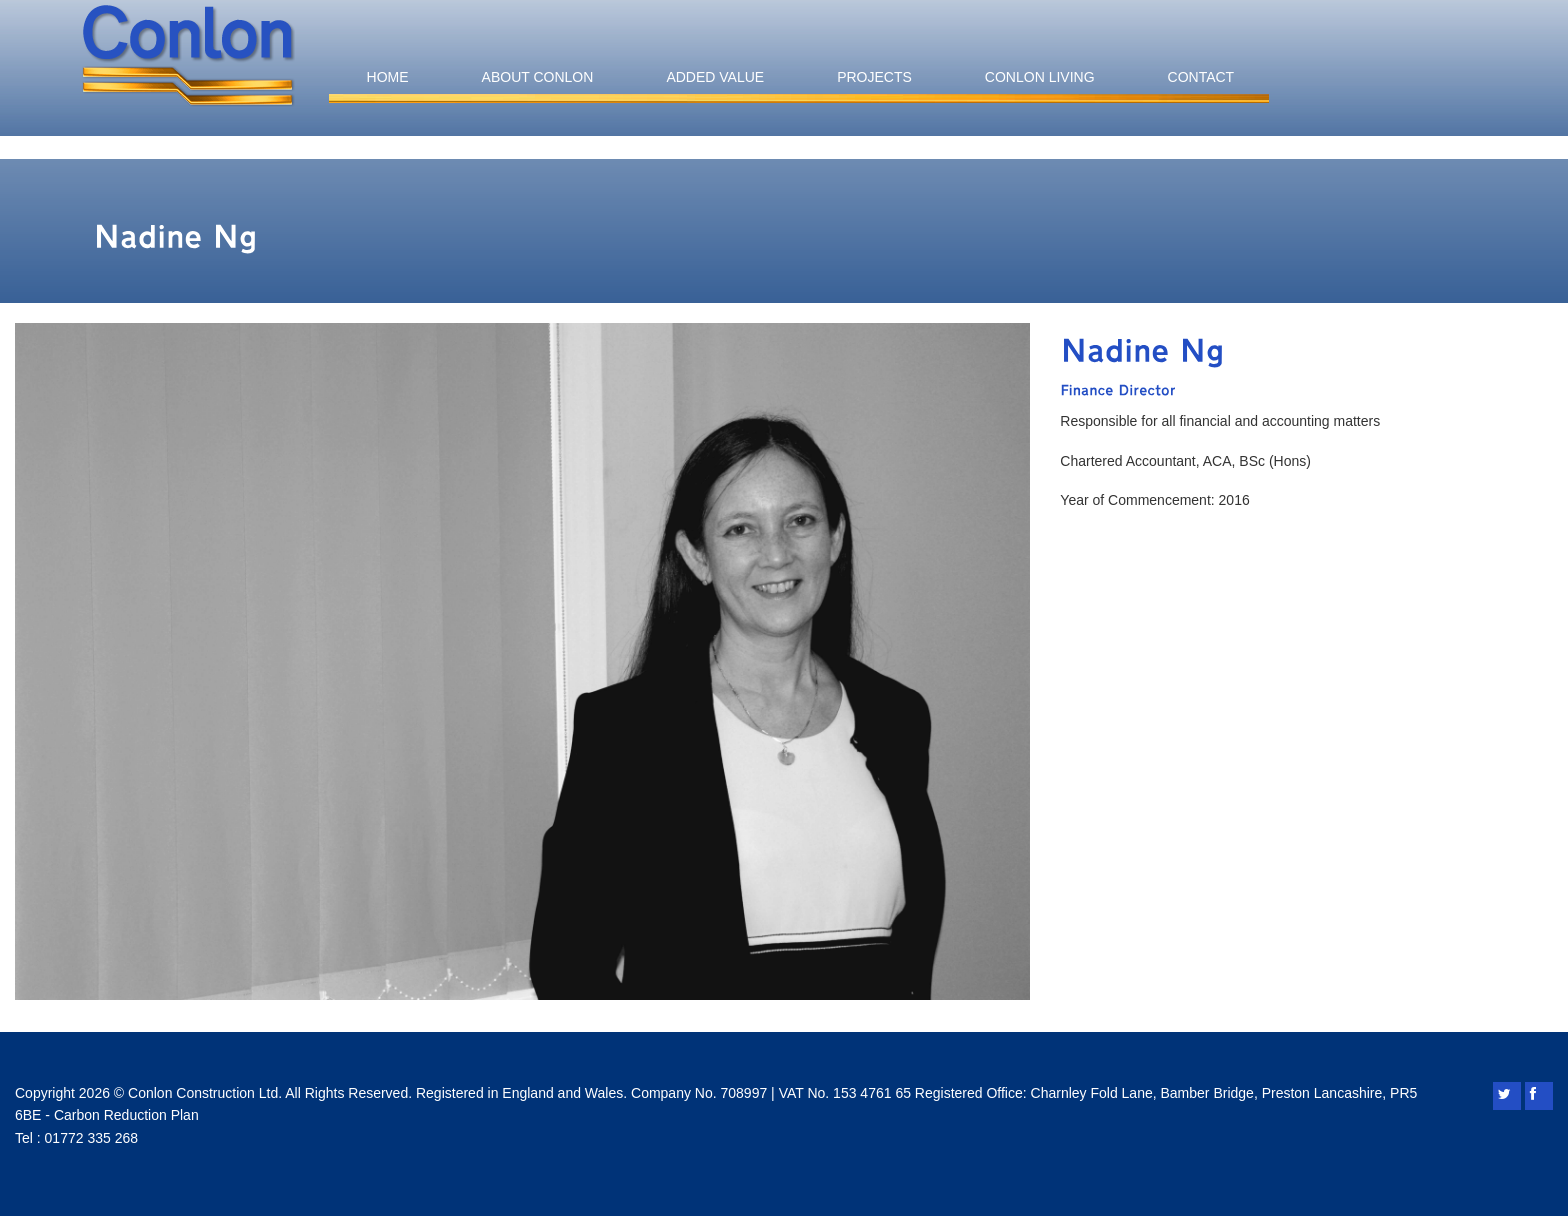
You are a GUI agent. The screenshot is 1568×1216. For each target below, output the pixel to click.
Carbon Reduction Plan (126, 1115)
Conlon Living (1040, 77)
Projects (874, 77)
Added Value (715, 77)
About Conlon (538, 77)
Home (388, 77)
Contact (1201, 77)
